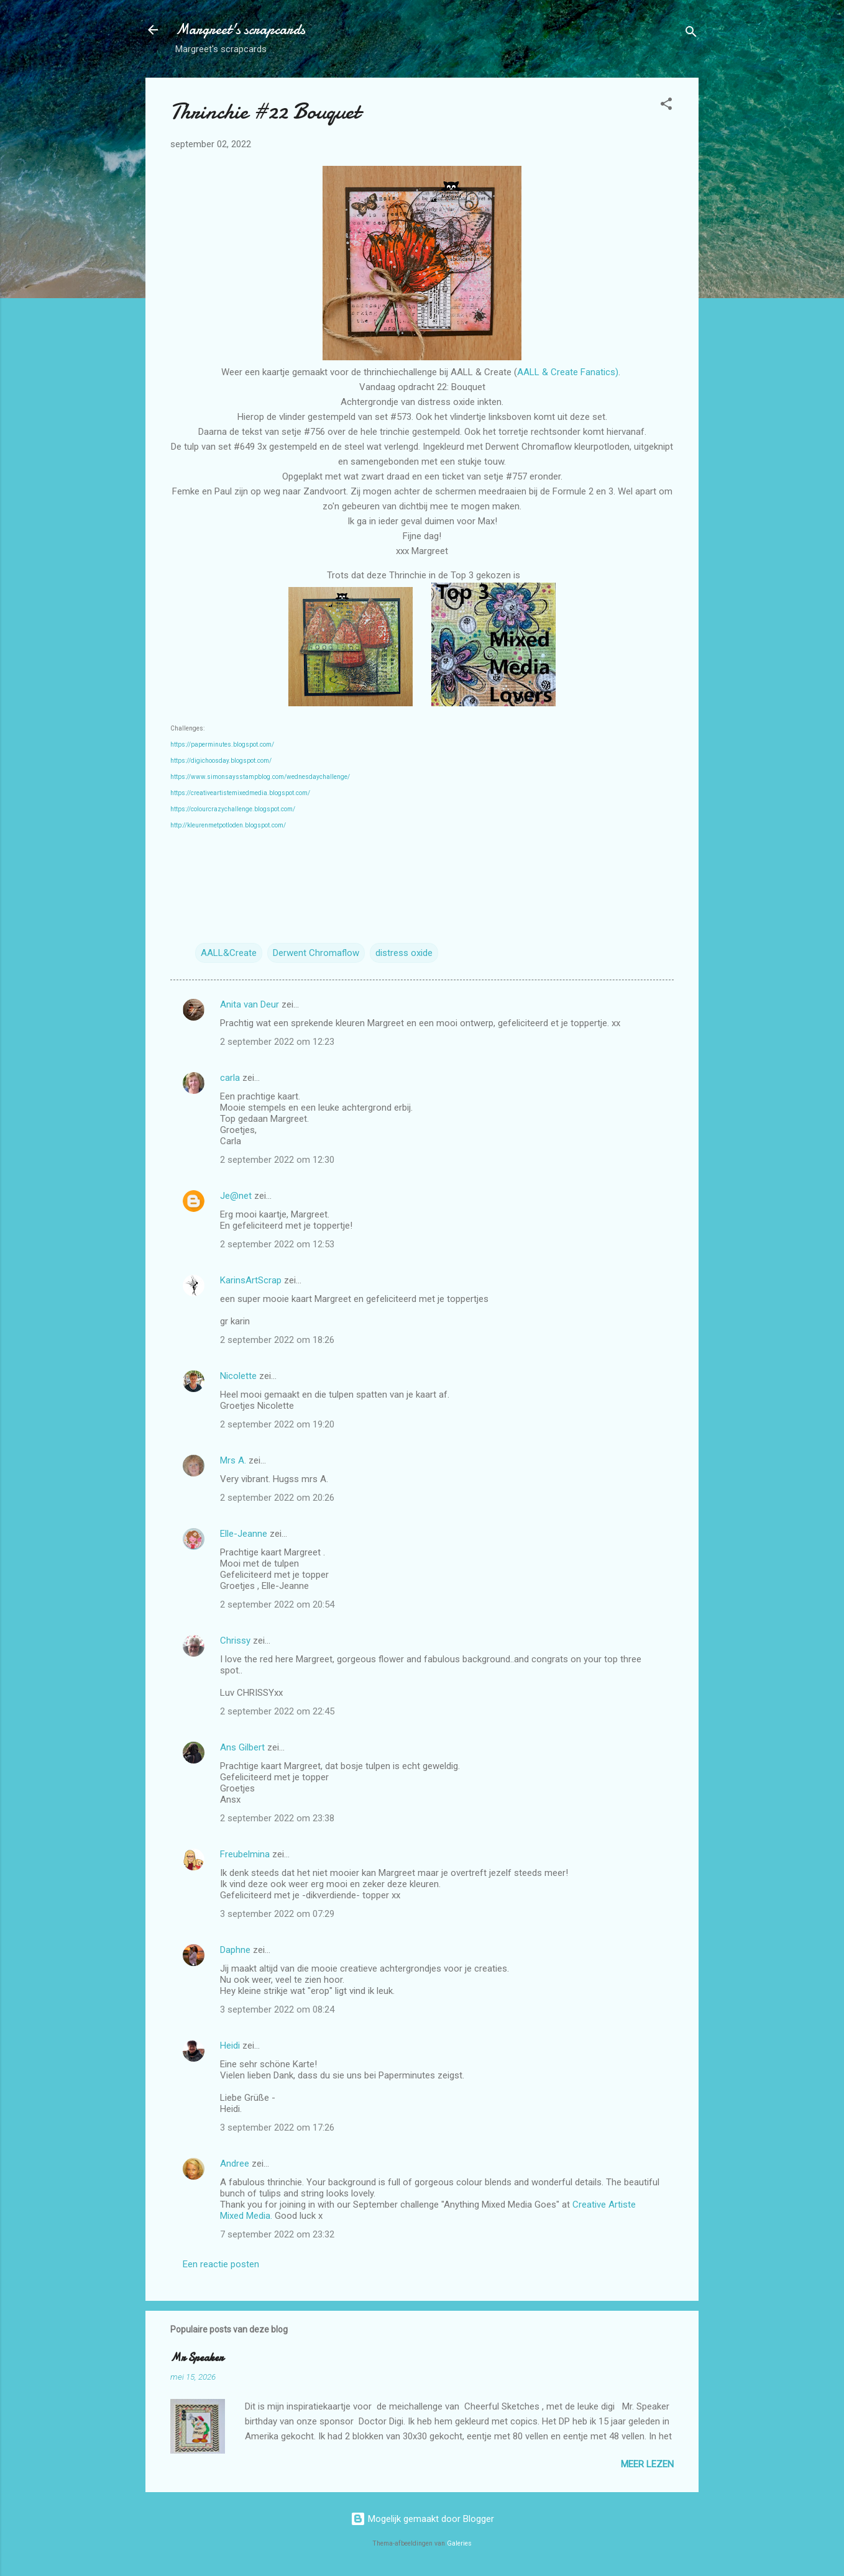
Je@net (236, 1195)
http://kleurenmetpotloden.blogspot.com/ (228, 825)
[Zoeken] (691, 34)
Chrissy (235, 1640)
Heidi (230, 2045)
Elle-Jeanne (243, 1533)
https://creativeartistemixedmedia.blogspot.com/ (240, 793)
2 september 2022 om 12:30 (277, 1159)
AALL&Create (229, 952)
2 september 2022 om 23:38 (277, 1818)
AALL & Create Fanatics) (567, 372)
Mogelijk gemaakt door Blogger (422, 2518)
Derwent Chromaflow (316, 952)
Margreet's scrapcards (240, 29)
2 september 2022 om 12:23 (277, 1041)
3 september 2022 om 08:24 (277, 2009)
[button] (666, 106)
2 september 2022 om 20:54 (277, 1604)
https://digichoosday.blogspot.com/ (221, 760)
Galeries (459, 2543)
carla (230, 1077)
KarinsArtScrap (251, 1280)
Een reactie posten (221, 2264)
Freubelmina (245, 1854)
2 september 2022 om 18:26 (277, 1339)
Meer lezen (647, 2464)
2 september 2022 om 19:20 (277, 1424)
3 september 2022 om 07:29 (277, 1913)
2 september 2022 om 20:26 (277, 1497)
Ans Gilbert (243, 1747)
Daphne (235, 1949)
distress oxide (404, 952)
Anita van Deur (249, 1004)
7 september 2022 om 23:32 (277, 2234)
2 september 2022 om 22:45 (277, 1711)
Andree (234, 2163)
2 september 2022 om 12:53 (277, 1244)
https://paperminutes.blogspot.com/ (222, 744)
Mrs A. (233, 1460)
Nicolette (238, 1375)
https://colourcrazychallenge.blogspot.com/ (232, 809)
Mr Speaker (196, 2357)
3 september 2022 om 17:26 (277, 2127)
